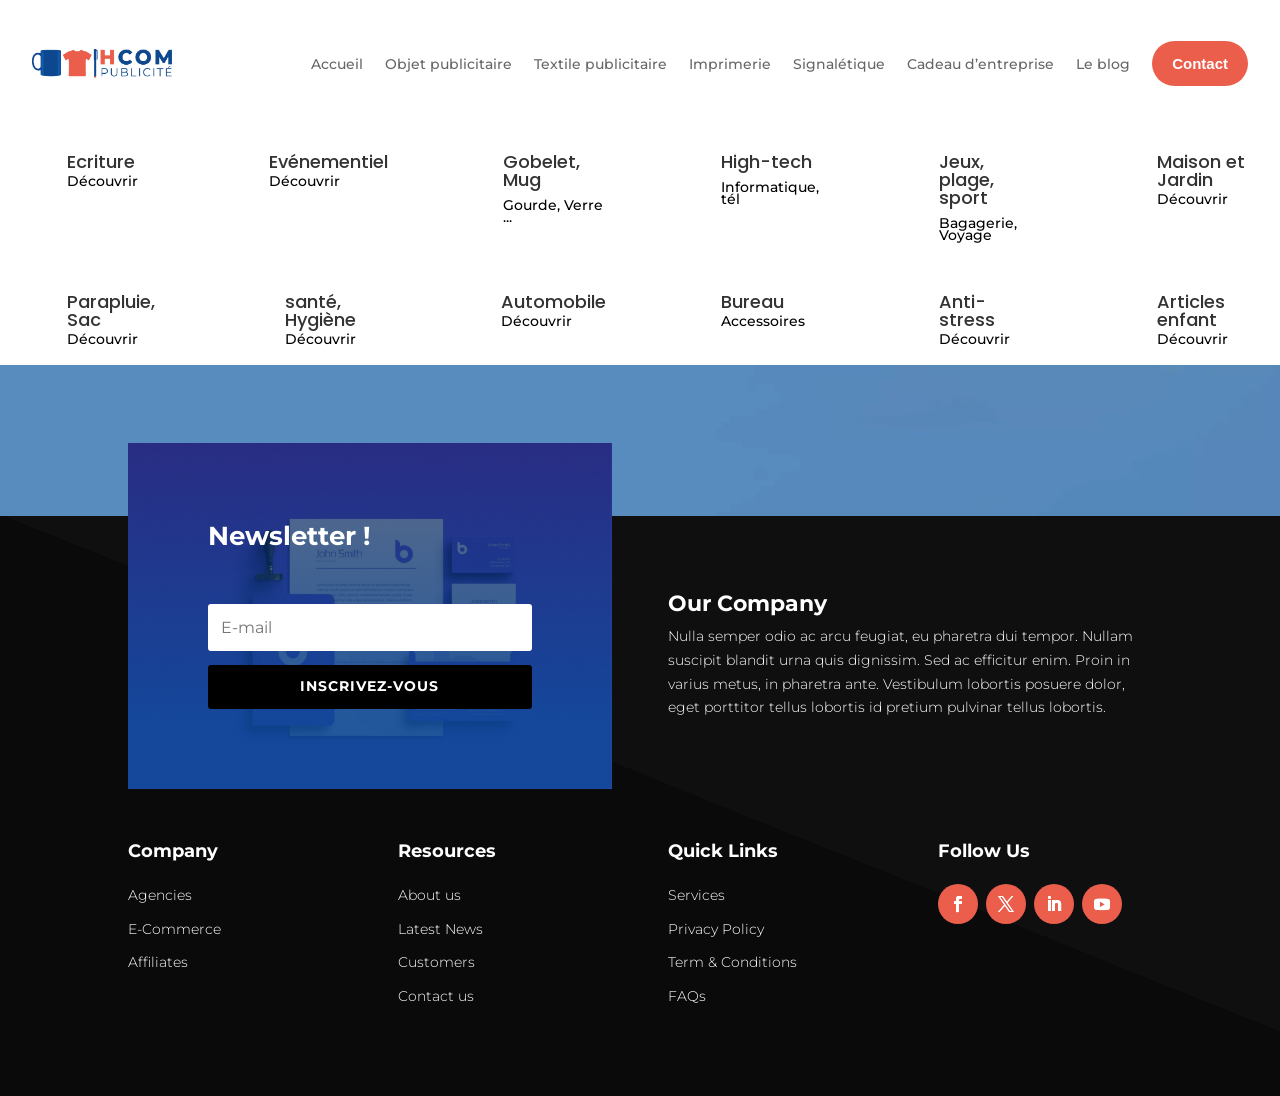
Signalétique (839, 64)
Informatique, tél (770, 193)
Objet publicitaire (448, 64)
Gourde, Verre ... (553, 211)
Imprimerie (730, 64)
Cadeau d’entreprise (980, 64)
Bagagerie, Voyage (978, 229)
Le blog (1103, 64)
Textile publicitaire (600, 64)
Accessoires (763, 321)
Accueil (337, 64)
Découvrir (102, 181)
